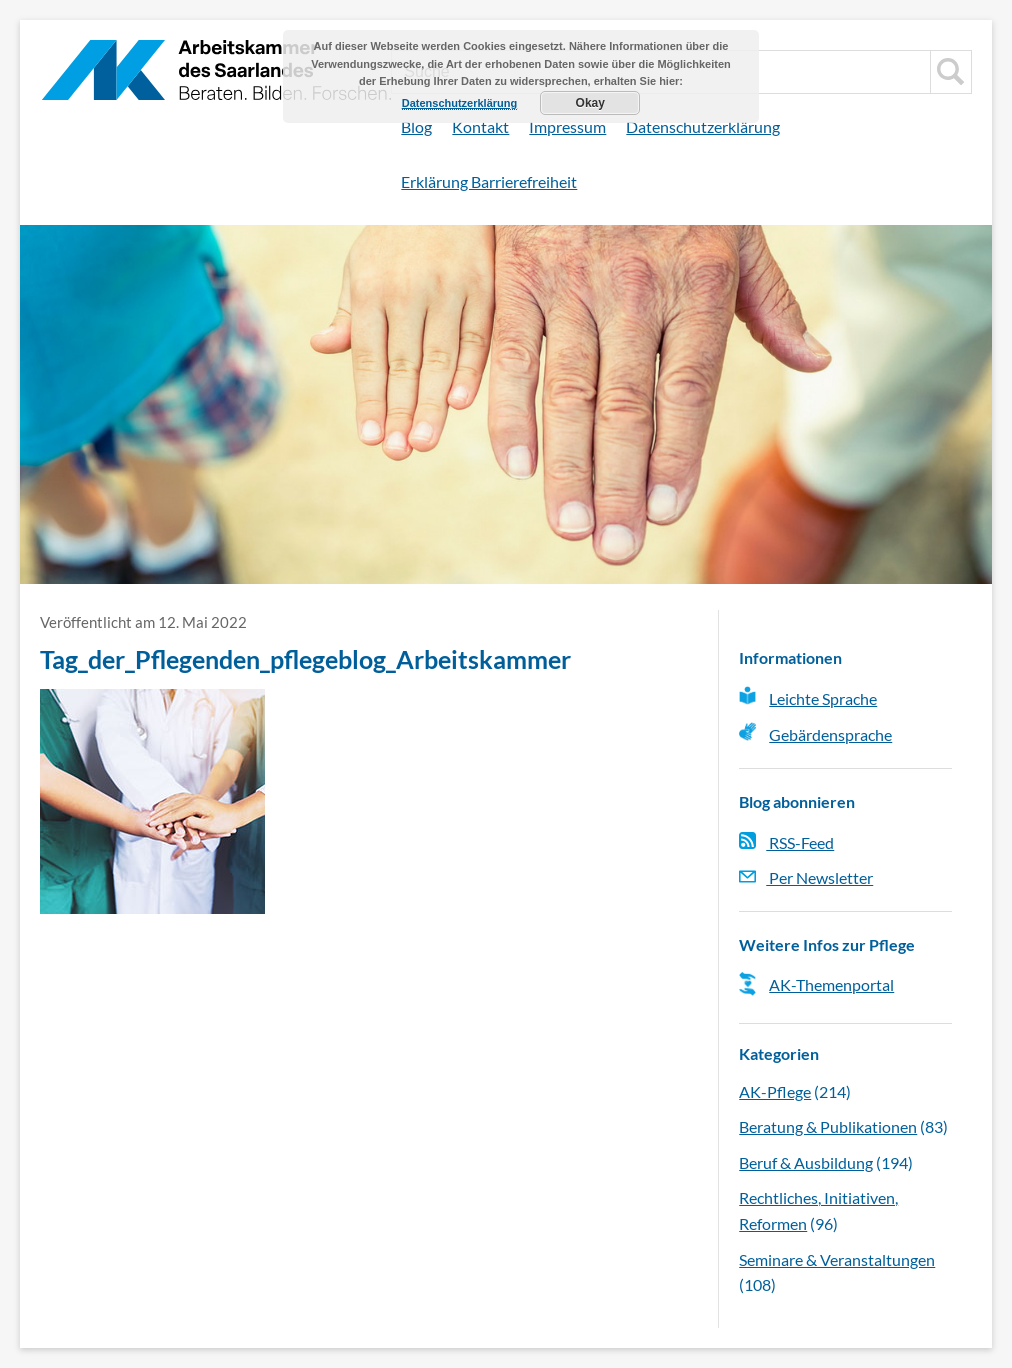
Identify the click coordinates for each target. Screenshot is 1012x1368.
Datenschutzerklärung (703, 126)
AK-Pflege (775, 1091)
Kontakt (480, 126)
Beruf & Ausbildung (806, 1162)
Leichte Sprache (823, 698)
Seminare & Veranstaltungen (837, 1259)
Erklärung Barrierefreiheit (489, 181)
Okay (590, 103)
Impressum (567, 126)
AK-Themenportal (831, 984)
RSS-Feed (786, 842)
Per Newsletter (806, 877)
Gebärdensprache (830, 734)
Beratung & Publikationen (828, 1126)
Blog (416, 126)
